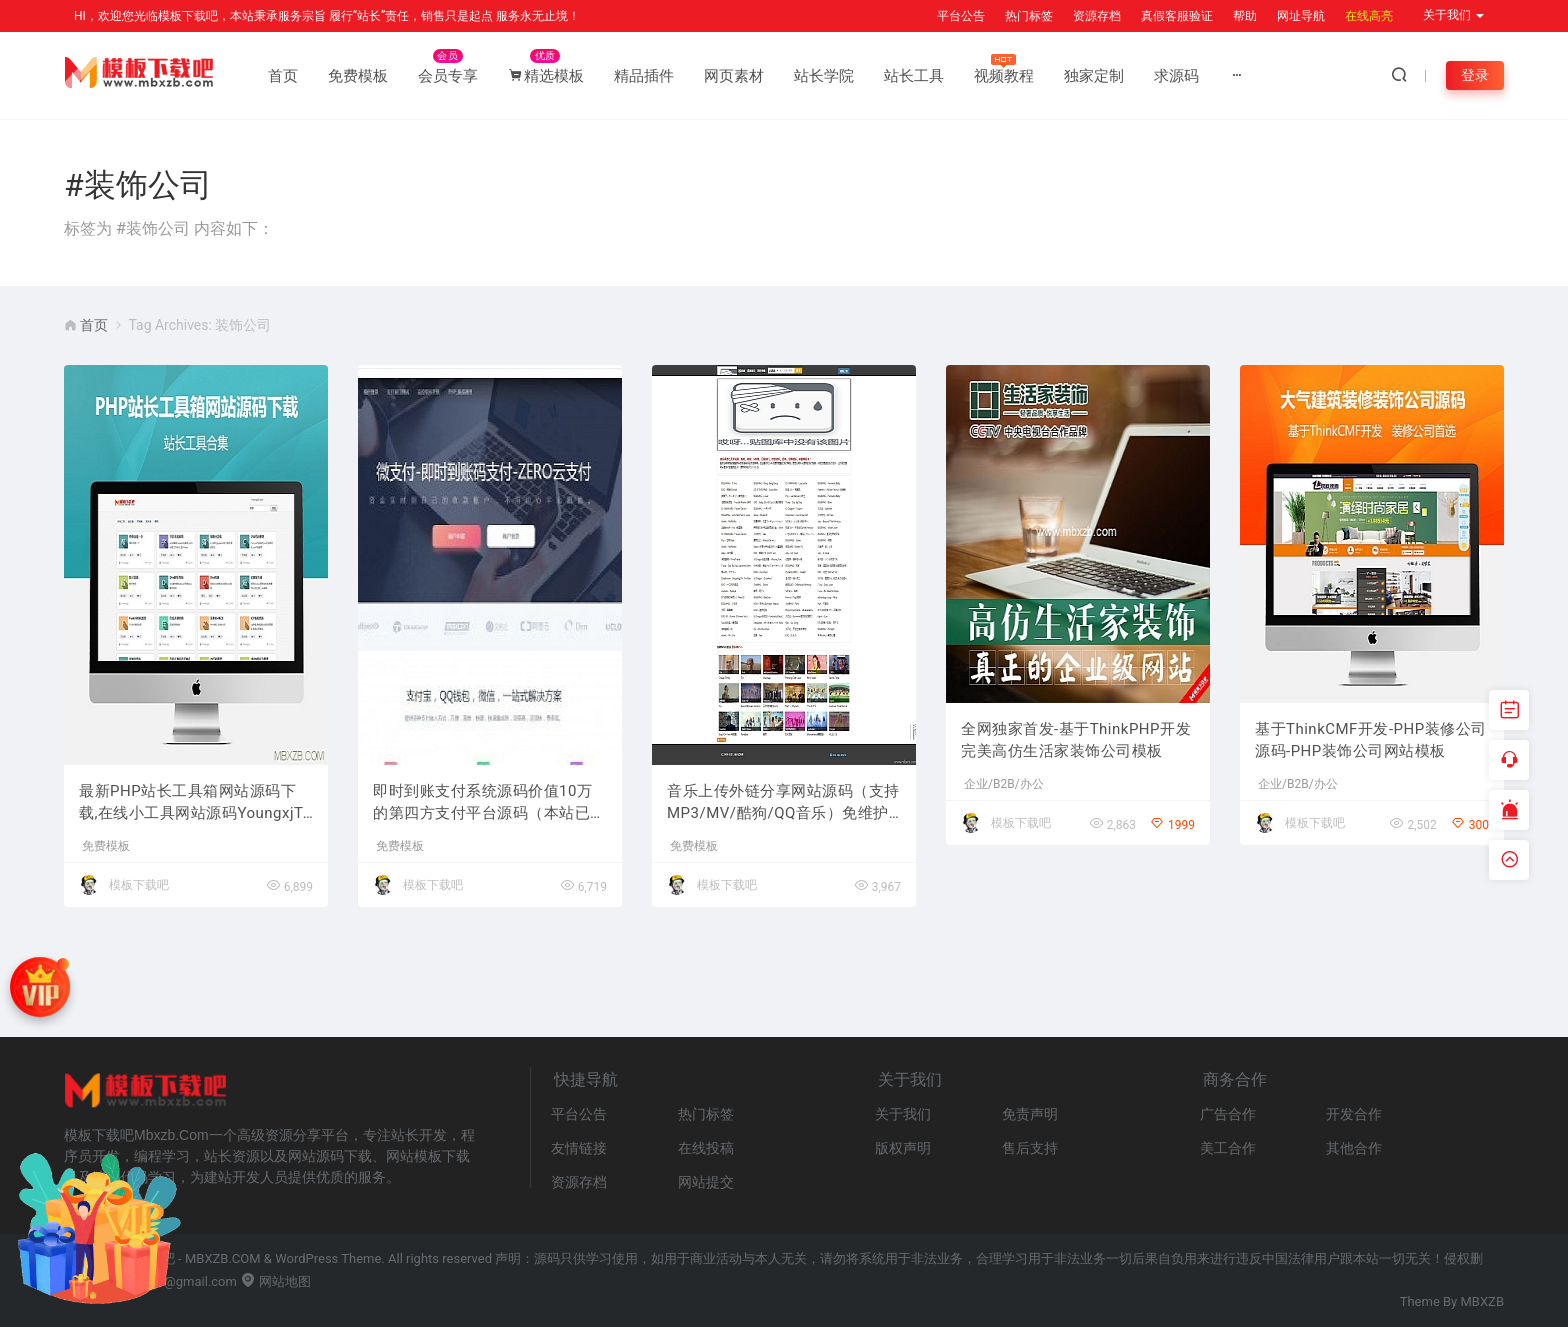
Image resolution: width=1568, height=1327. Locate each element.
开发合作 (1354, 1114)
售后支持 (1030, 1148)
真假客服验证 (1177, 16)
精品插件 (644, 76)
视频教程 (1004, 76)
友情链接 (579, 1148)
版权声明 (903, 1148)
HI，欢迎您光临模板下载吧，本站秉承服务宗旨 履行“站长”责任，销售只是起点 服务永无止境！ (327, 16)
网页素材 (734, 76)
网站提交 (706, 1182)
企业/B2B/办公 (1004, 784)
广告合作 (1228, 1114)
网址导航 (1301, 16)
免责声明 (1030, 1114)
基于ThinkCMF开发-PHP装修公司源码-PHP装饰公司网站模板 (1371, 740)
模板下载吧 (139, 885)
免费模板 (358, 76)
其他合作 (1354, 1148)
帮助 (1245, 16)
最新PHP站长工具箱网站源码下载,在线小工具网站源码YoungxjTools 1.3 (195, 803)
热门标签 (1029, 16)
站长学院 (824, 76)
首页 (283, 76)
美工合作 (1228, 1148)
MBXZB (1483, 1301)
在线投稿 (706, 1148)
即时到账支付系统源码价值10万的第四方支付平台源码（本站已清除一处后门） (489, 803)
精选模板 (546, 76)
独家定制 (1094, 76)
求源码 (1176, 76)
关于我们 (903, 1114)
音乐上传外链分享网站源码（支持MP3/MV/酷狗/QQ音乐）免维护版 (783, 803)
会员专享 (448, 76)
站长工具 (914, 76)
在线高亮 (1369, 16)
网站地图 (275, 1281)
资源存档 (1097, 16)
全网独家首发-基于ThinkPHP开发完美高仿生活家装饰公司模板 (1076, 740)
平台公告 (961, 16)
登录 (1475, 75)
